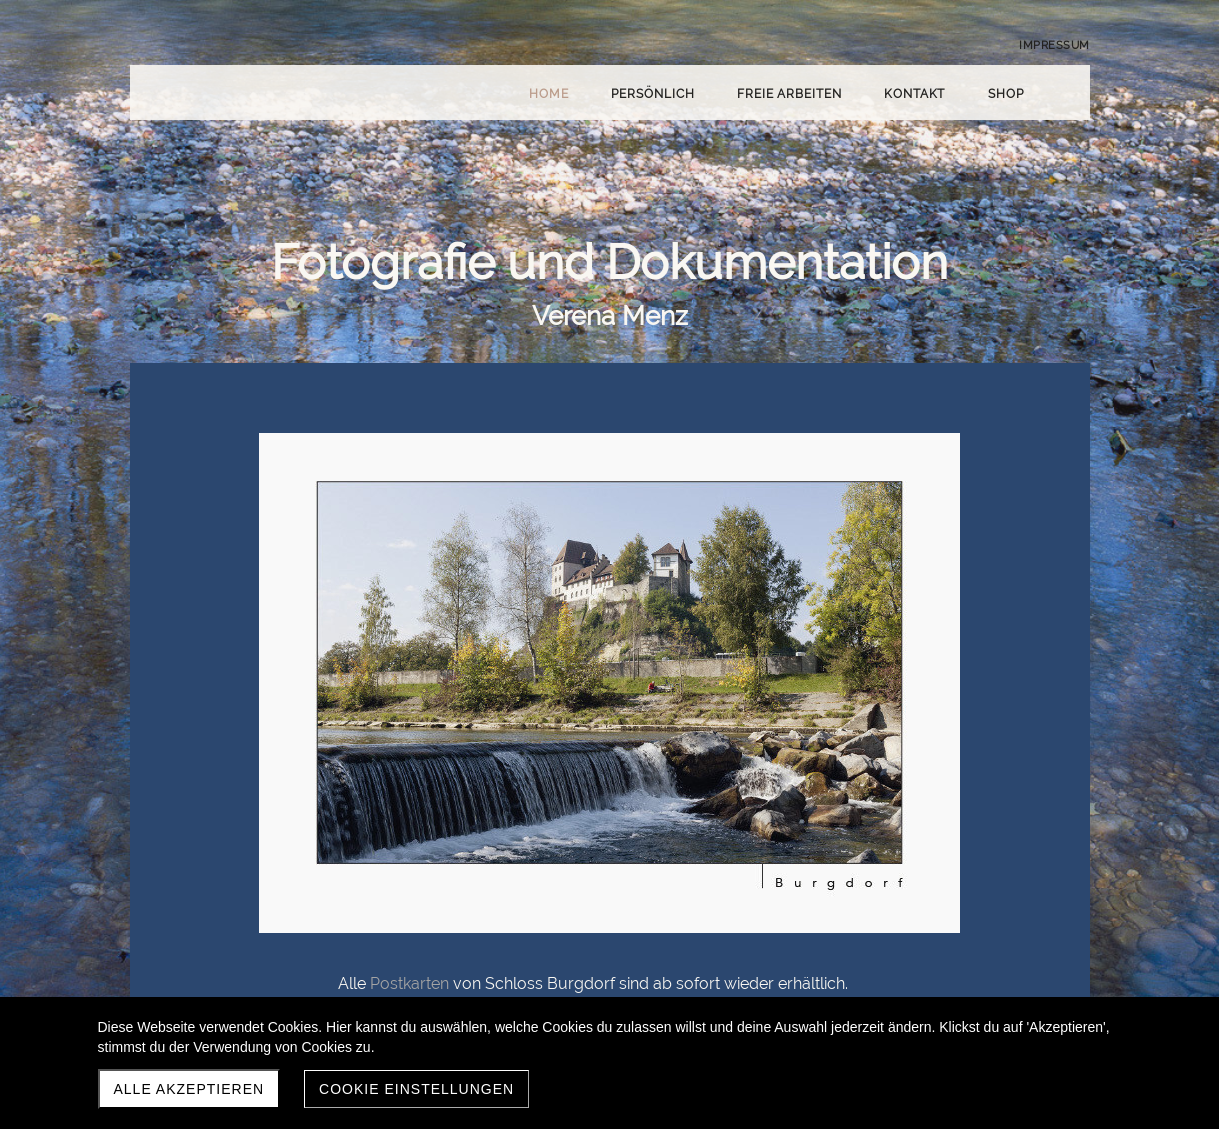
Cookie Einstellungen (416, 1089)
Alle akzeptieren (189, 1089)
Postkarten (409, 983)
